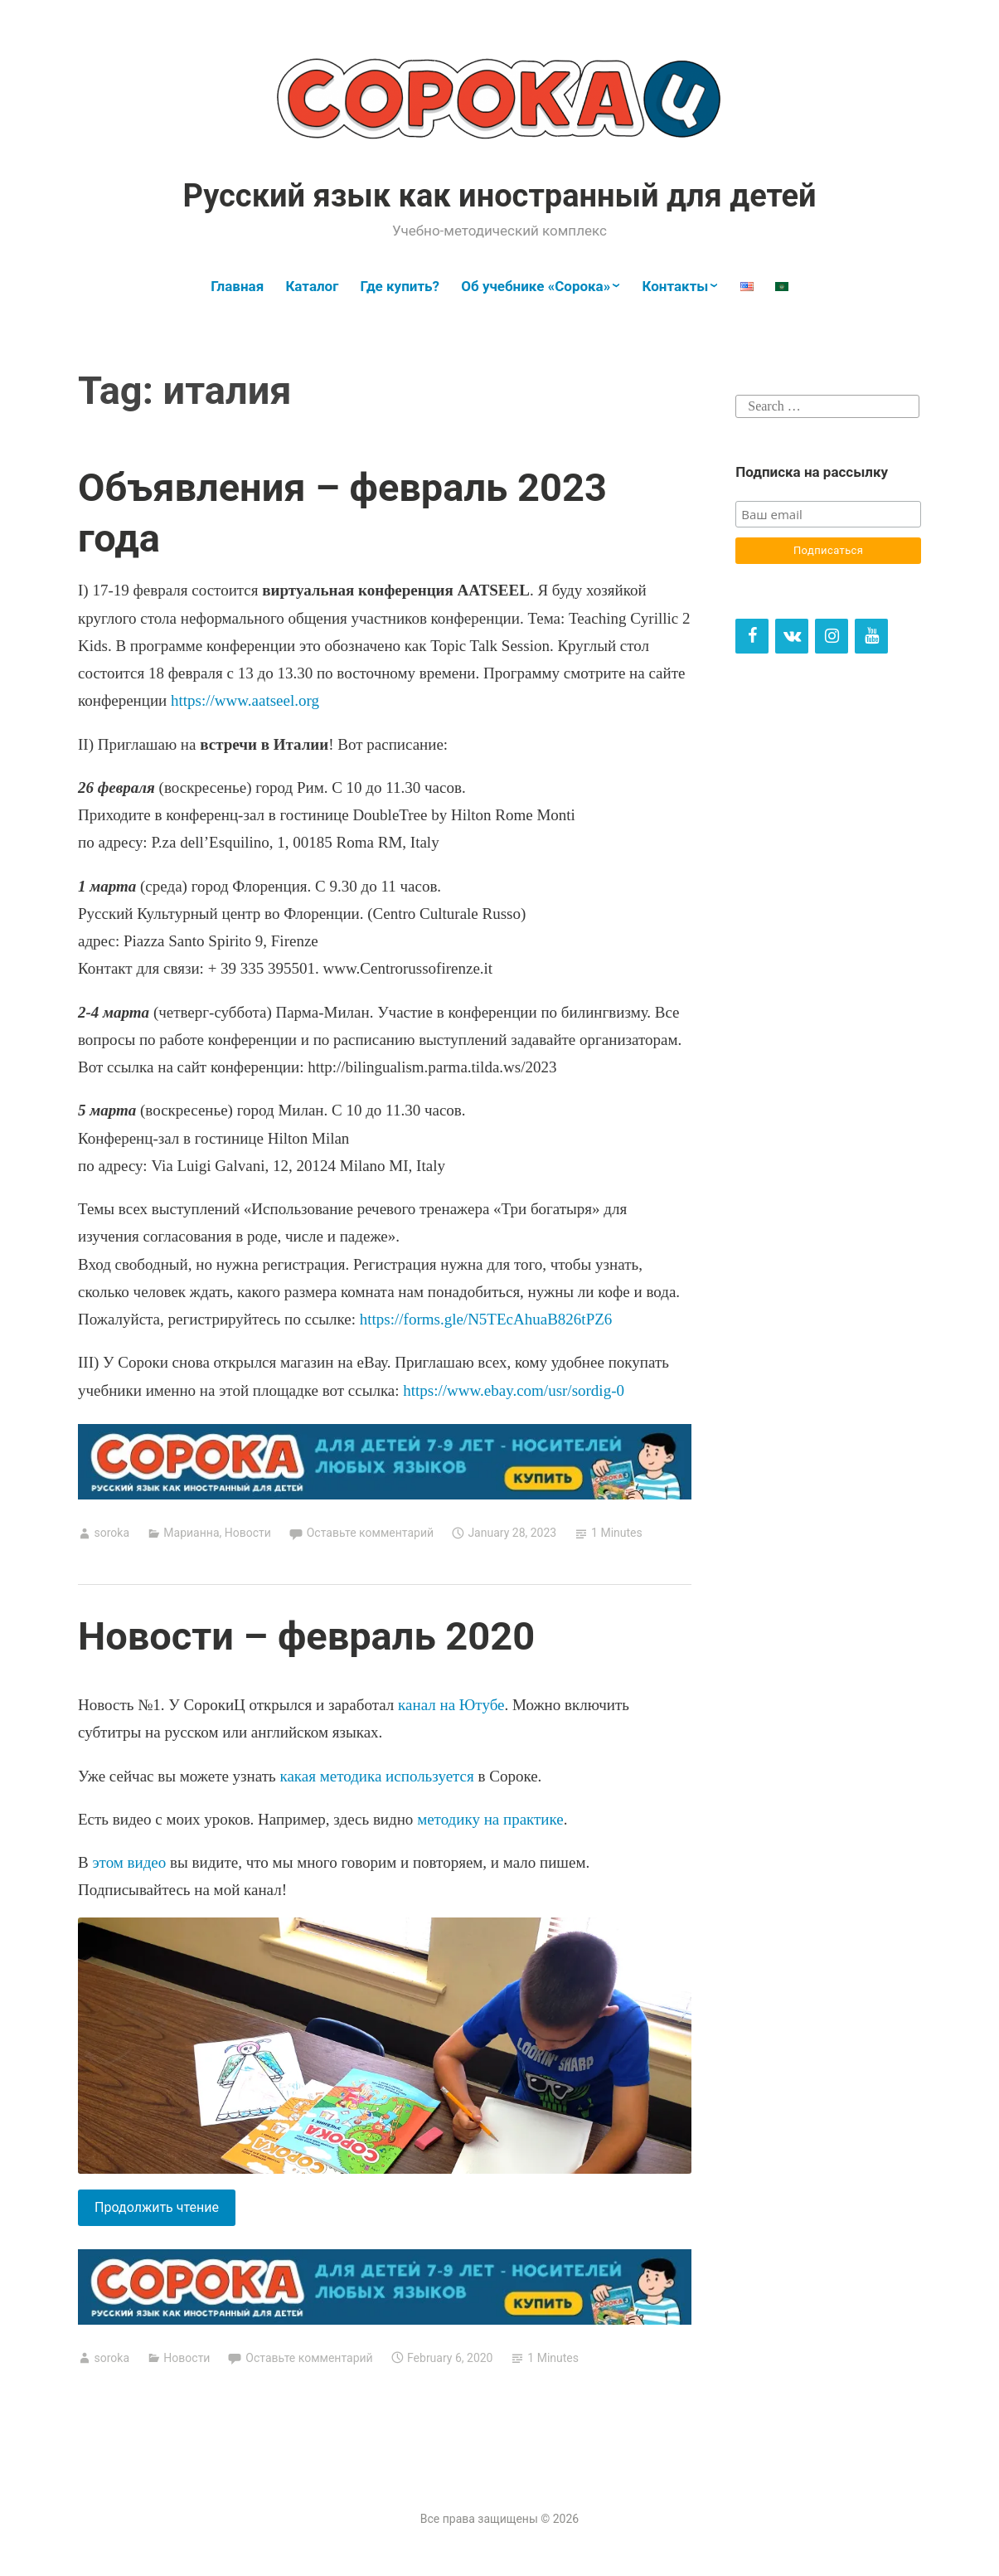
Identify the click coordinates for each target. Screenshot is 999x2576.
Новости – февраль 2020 (306, 1636)
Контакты (675, 286)
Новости (248, 1532)
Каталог (311, 286)
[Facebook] (752, 636)
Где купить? (400, 286)
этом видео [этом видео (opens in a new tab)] (129, 1862)
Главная (237, 286)
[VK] (791, 636)
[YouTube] (871, 636)
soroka (111, 1532)
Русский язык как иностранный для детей (499, 195)
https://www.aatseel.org (245, 700)
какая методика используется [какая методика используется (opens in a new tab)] (376, 1776)
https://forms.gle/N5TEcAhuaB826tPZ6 (486, 1319)
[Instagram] (831, 636)
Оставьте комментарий (370, 1532)
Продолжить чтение (165, 2210)
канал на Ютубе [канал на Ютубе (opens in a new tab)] (451, 1704)
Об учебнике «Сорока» (535, 286)
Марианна (191, 1532)
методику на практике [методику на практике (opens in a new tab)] (490, 1819)
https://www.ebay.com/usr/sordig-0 (513, 1390)
